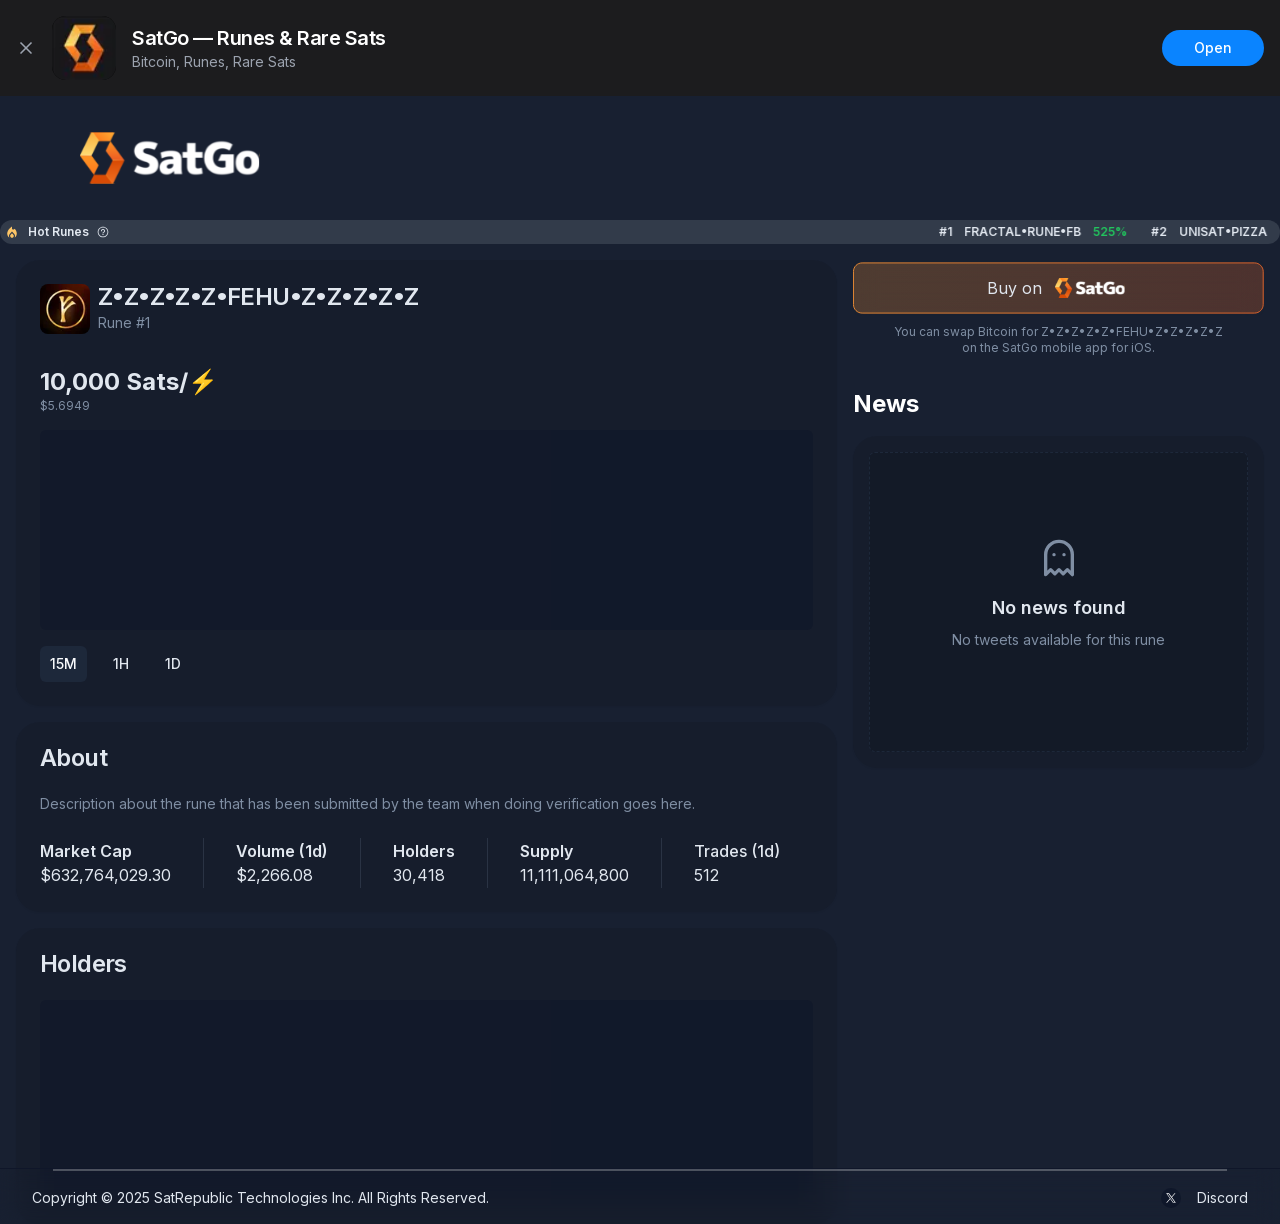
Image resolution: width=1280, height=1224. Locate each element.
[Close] (26, 48)
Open (1213, 47)
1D (173, 663)
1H (121, 663)
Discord (1222, 1197)
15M (63, 663)
